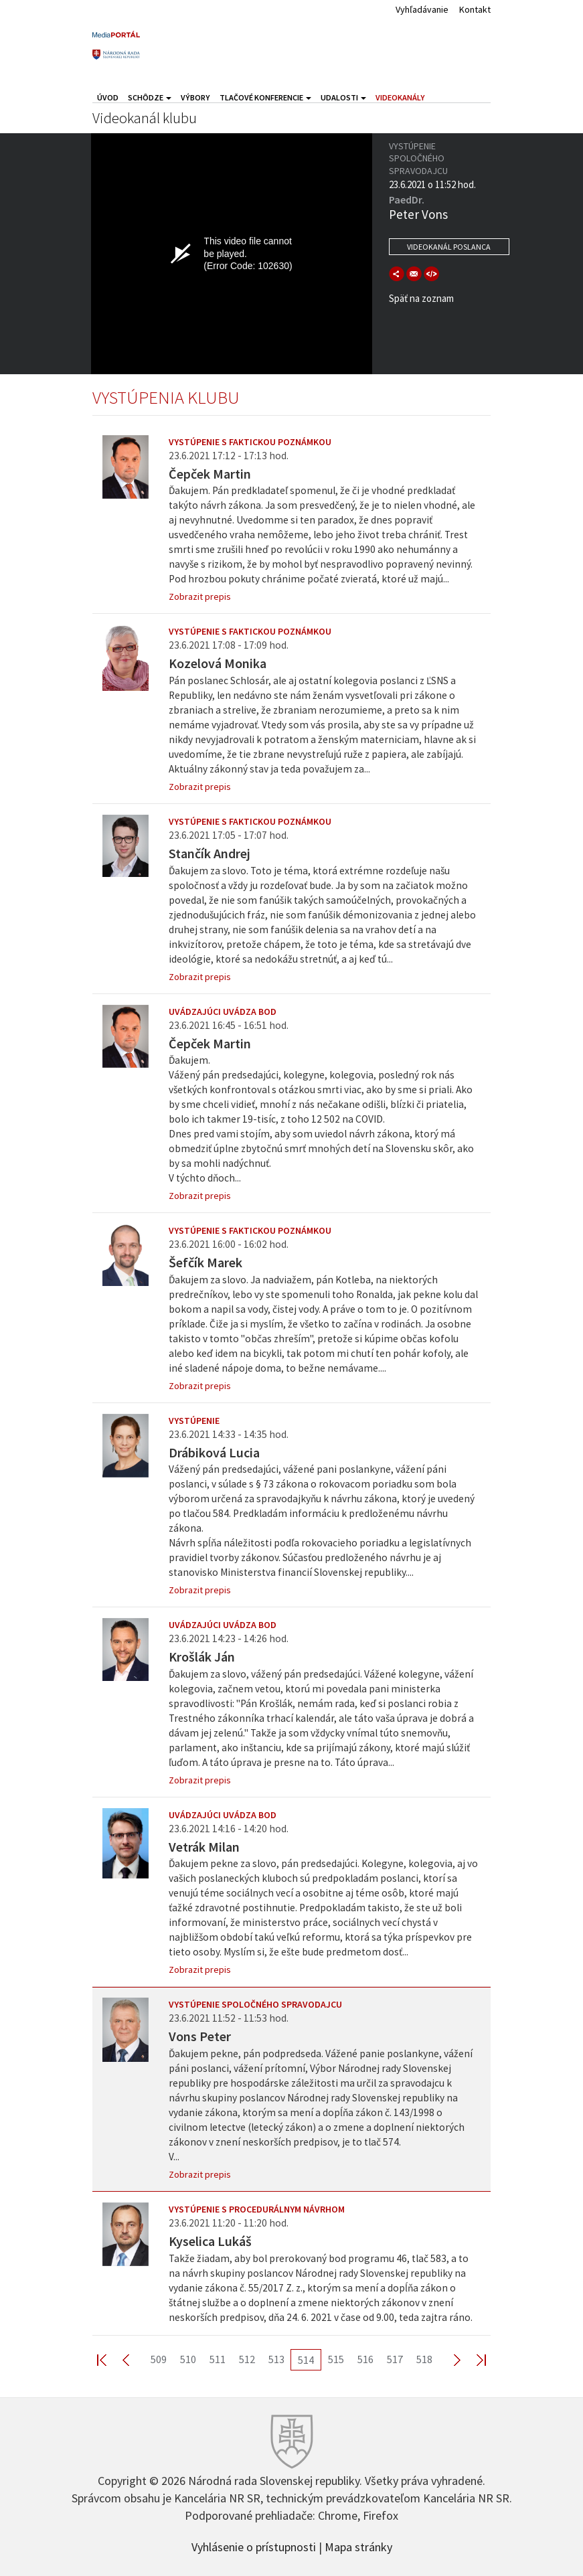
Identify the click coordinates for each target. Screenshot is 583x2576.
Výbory (195, 97)
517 (395, 2359)
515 (336, 2359)
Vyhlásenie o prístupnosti (253, 2546)
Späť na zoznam (421, 298)
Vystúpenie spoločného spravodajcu (255, 2004)
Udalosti (343, 97)
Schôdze (149, 97)
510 (188, 2359)
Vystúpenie (194, 1421)
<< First (109, 2359)
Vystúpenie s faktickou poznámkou (250, 442)
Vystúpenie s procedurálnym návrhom (257, 2209)
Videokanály (400, 97)
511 (218, 2359)
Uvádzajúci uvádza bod (222, 1011)
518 (424, 2359)
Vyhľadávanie (422, 9)
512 (247, 2359)
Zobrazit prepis (200, 596)
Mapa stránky (358, 2546)
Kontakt (475, 9)
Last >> (473, 2359)
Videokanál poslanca (449, 247)
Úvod (107, 97)
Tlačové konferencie (265, 97)
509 (159, 2359)
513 (276, 2359)
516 (365, 2359)
